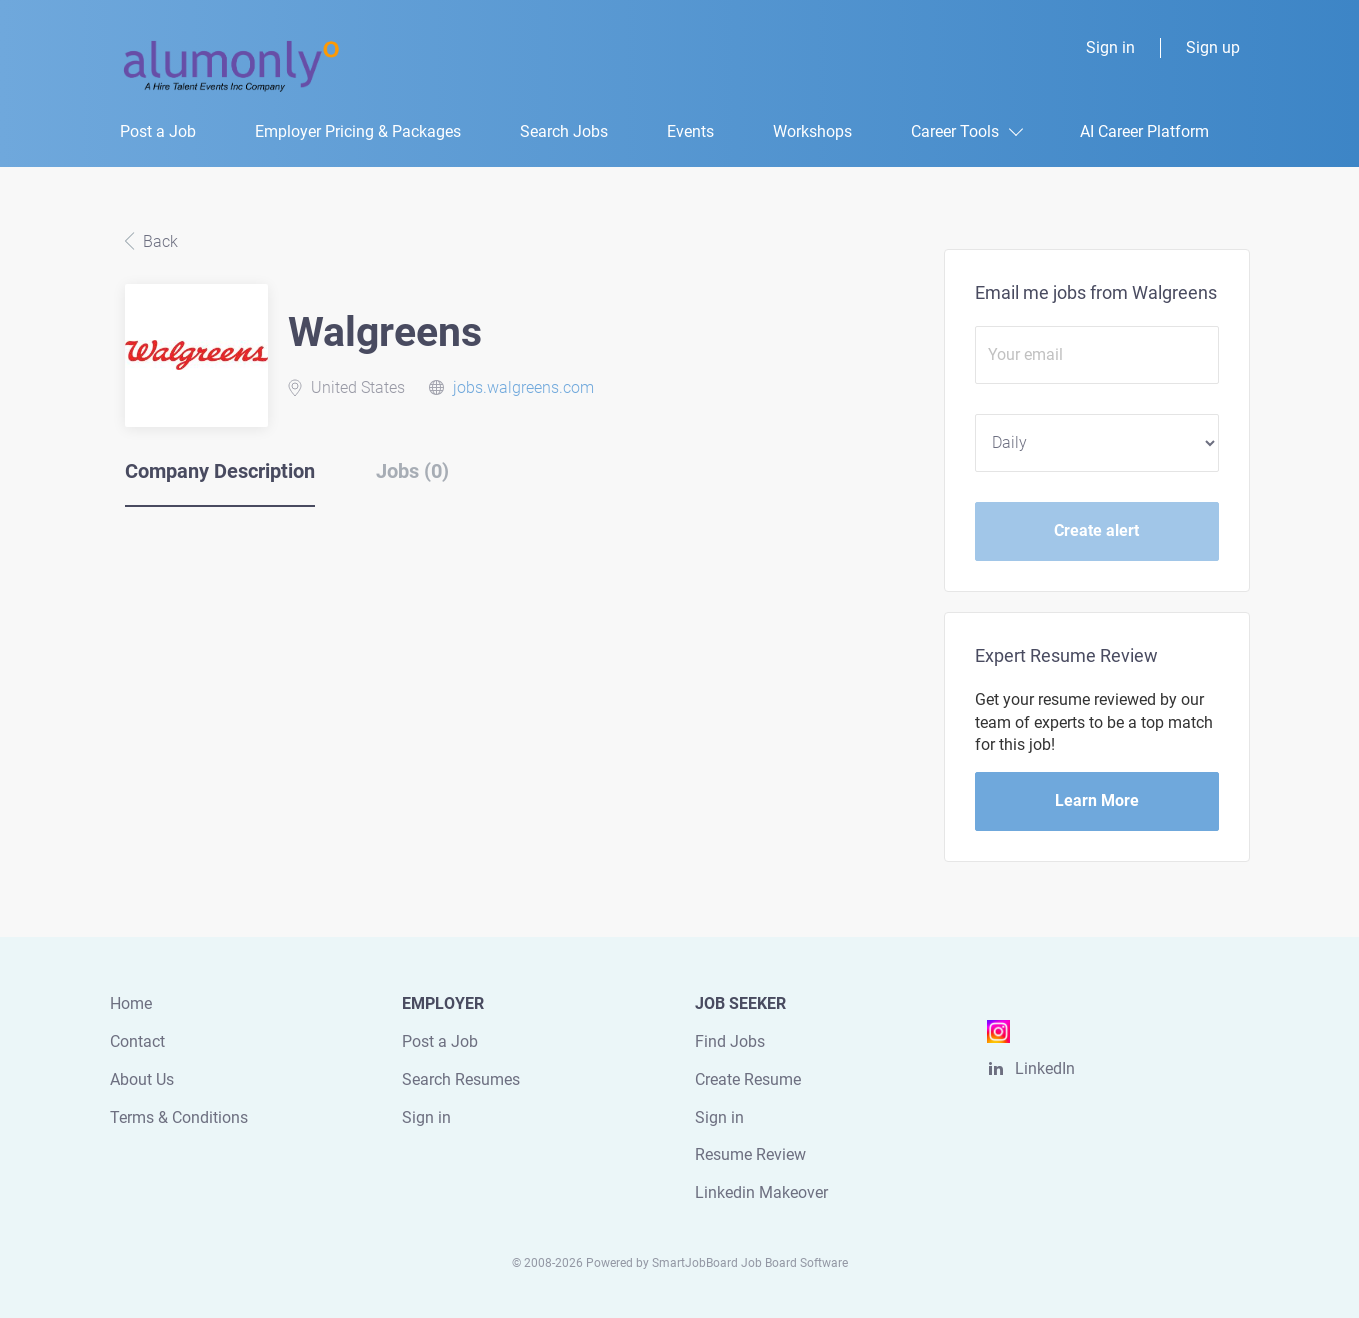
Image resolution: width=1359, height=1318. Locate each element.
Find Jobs (730, 1041)
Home (131, 1003)
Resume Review (750, 1154)
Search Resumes (461, 1079)
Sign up (1213, 47)
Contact (137, 1041)
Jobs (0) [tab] (412, 471)
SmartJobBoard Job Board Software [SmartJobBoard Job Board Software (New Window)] (750, 1263)
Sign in (1110, 47)
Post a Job (440, 1041)
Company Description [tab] (220, 471)
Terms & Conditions (179, 1117)
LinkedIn (1045, 1068)
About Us (142, 1079)
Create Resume (748, 1079)
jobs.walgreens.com (523, 387)
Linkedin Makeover (761, 1192)
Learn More (1097, 800)
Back (158, 241)
